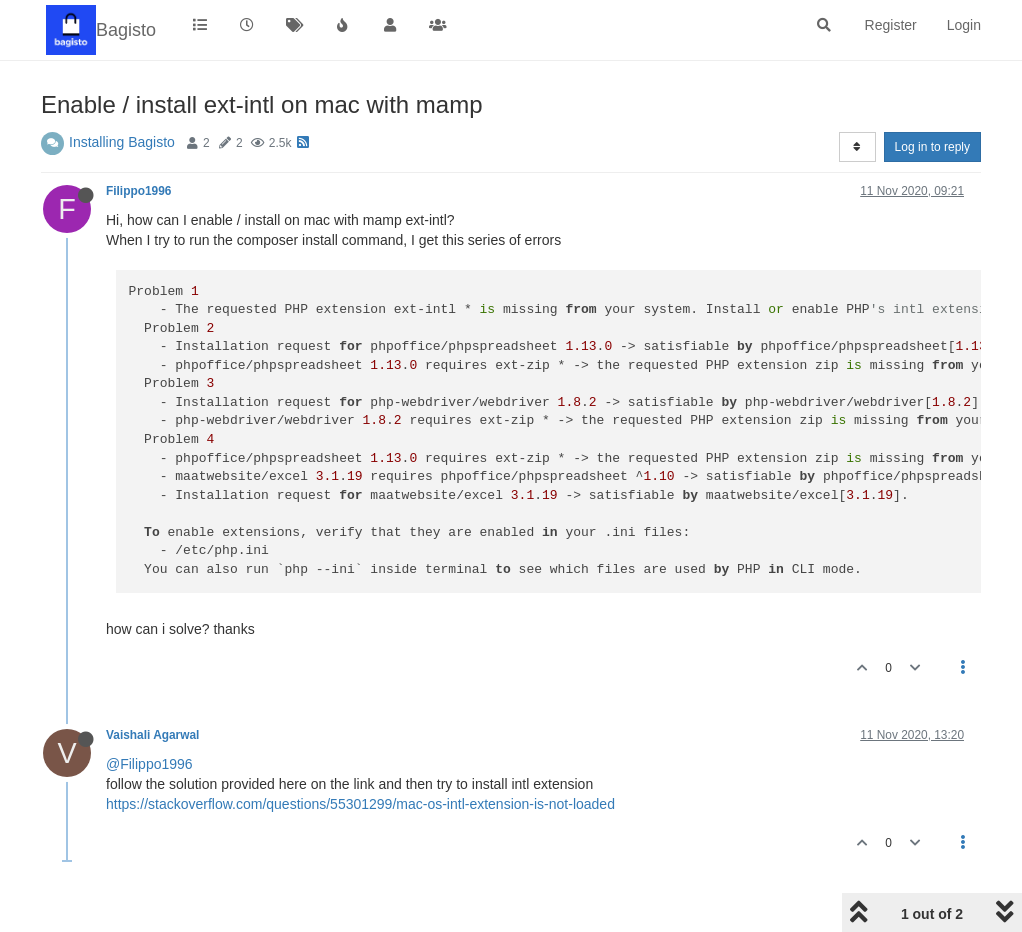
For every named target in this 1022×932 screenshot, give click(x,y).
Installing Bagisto (122, 142)
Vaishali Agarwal (152, 735)
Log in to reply (932, 147)
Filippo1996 (138, 191)
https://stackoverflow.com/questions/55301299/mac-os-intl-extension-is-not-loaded (360, 804)
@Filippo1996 (149, 764)
